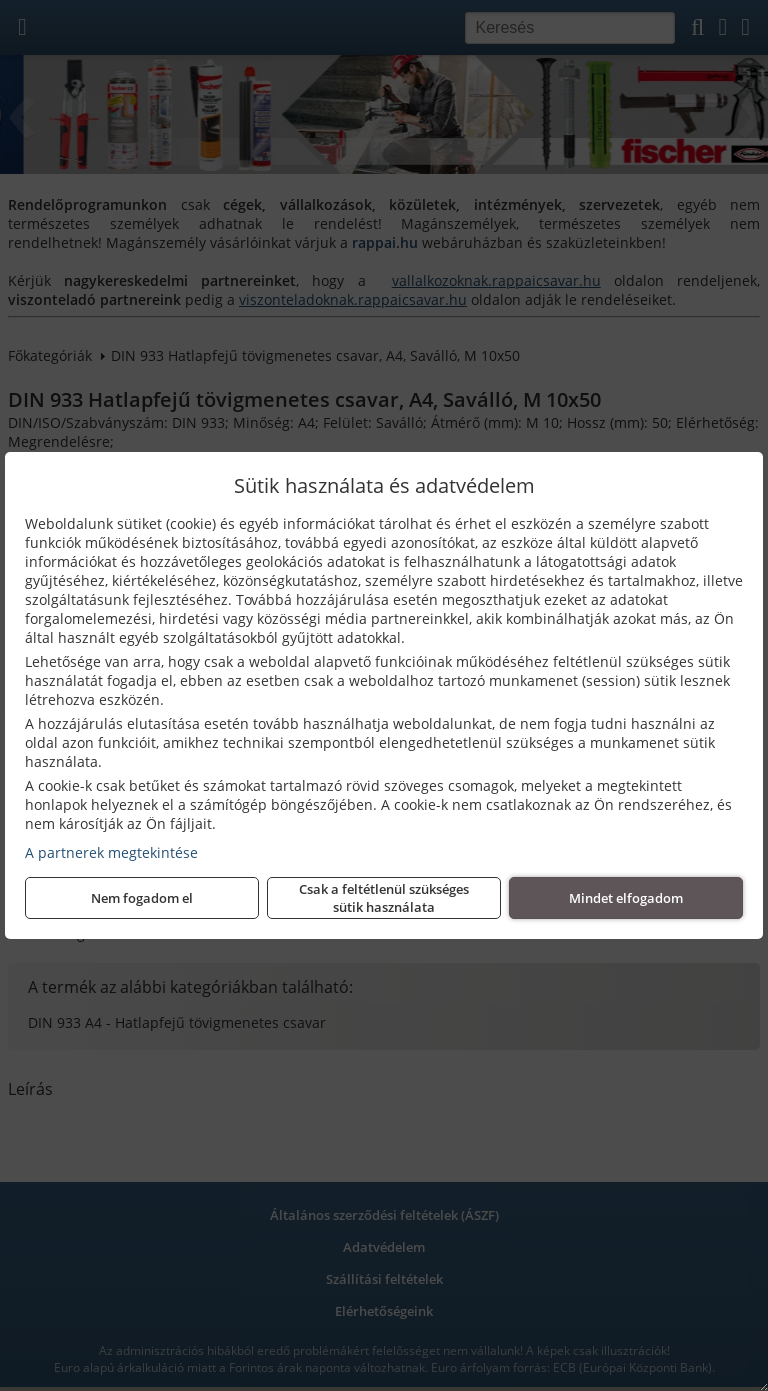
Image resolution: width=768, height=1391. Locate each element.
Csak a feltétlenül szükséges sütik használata (384, 898)
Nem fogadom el (142, 898)
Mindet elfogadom (626, 898)
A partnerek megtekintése (111, 852)
